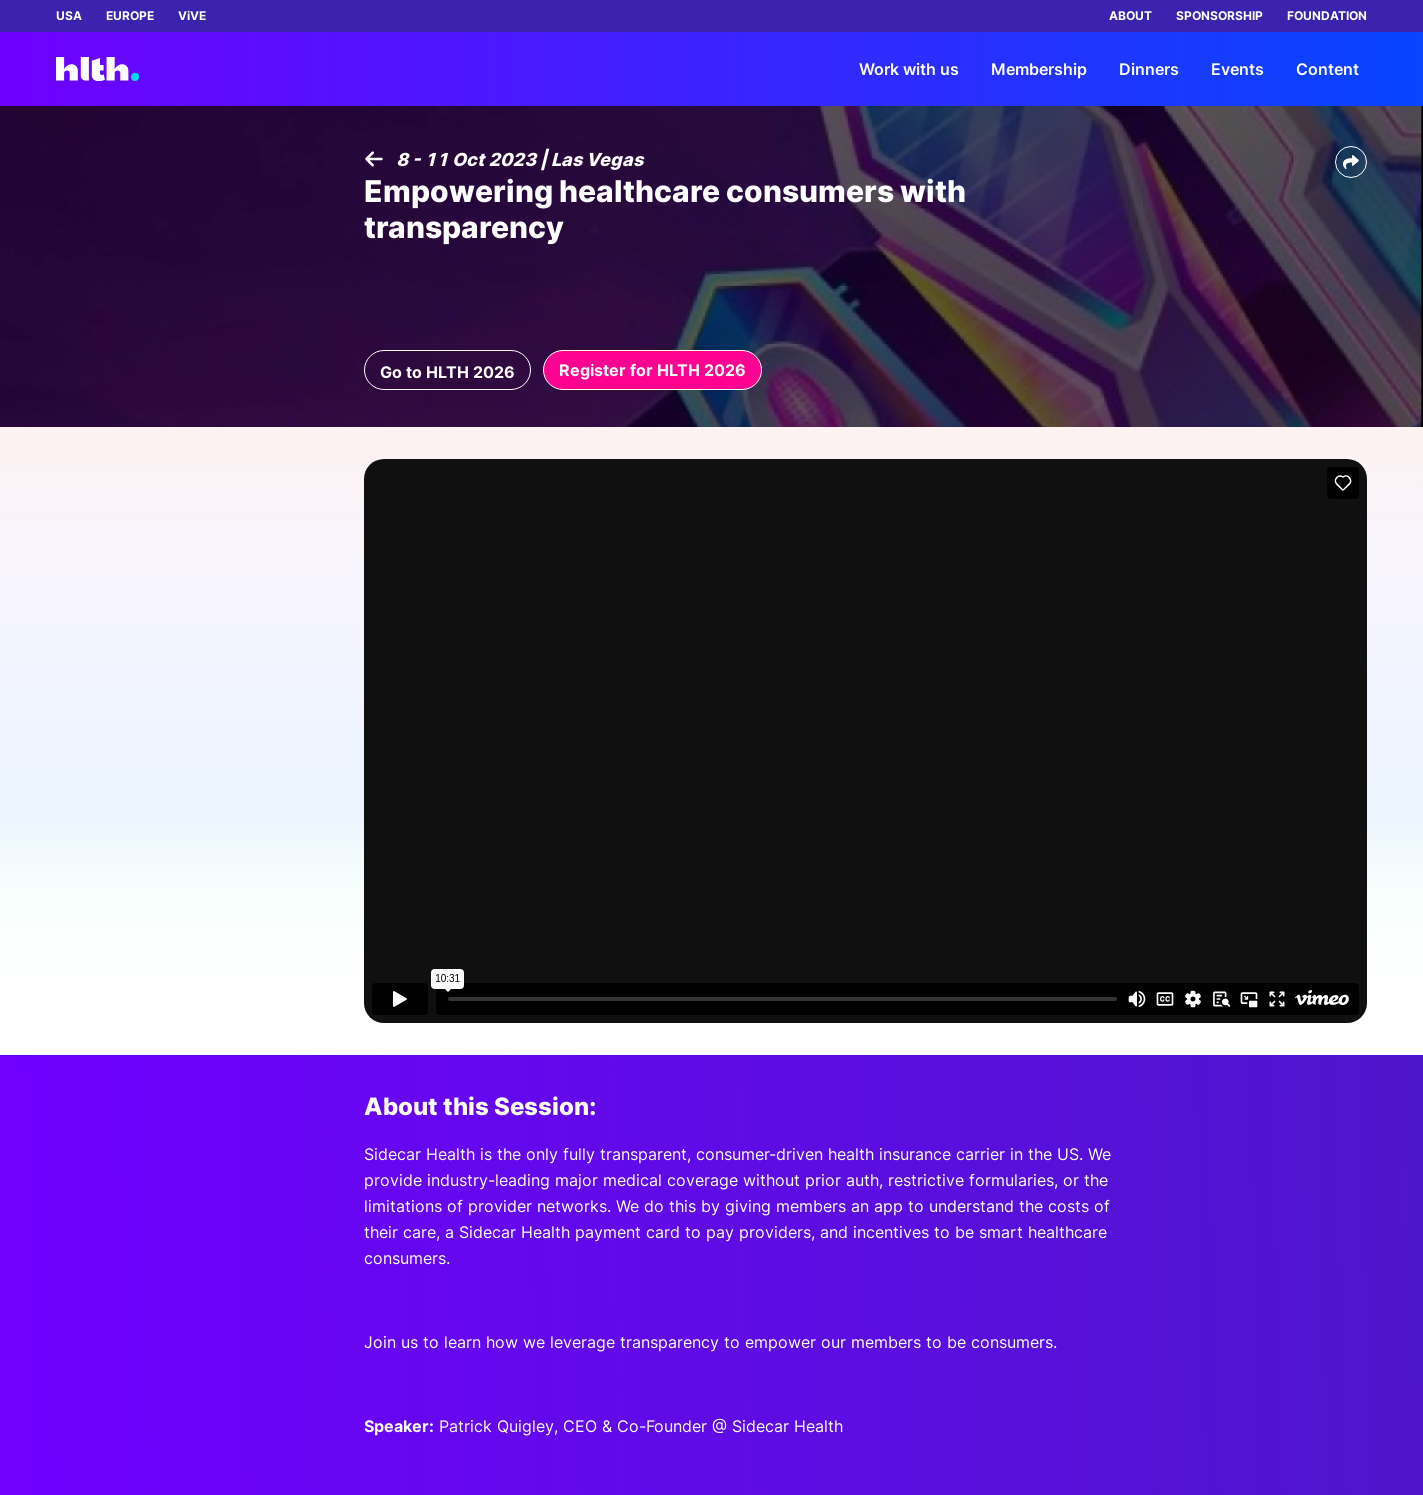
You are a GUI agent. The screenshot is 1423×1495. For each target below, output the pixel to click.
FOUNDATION (1327, 15)
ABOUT (1130, 15)
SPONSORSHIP (1219, 15)
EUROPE (130, 15)
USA (69, 15)
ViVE (192, 15)
